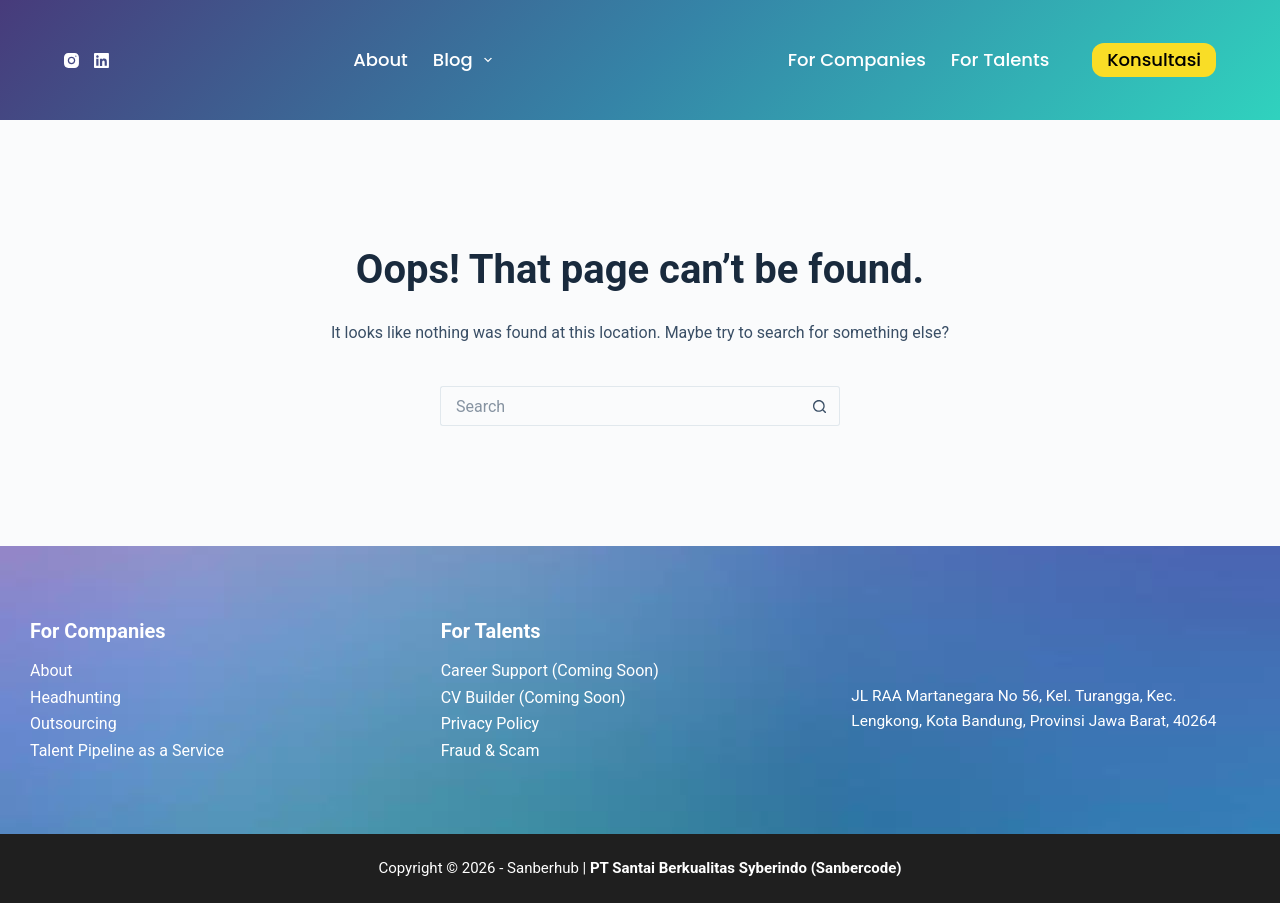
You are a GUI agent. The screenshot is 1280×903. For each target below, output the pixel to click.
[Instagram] (71, 60)
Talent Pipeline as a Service (127, 750)
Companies (114, 631)
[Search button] (820, 406)
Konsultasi (1154, 59)
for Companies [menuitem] (857, 59)
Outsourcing (73, 723)
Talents (508, 631)
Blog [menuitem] (466, 59)
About (51, 670)
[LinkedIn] (101, 60)
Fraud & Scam (490, 750)
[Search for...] (620, 406)
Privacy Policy (490, 723)
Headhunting (75, 697)
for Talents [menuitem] (1000, 59)
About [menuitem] (380, 59)
